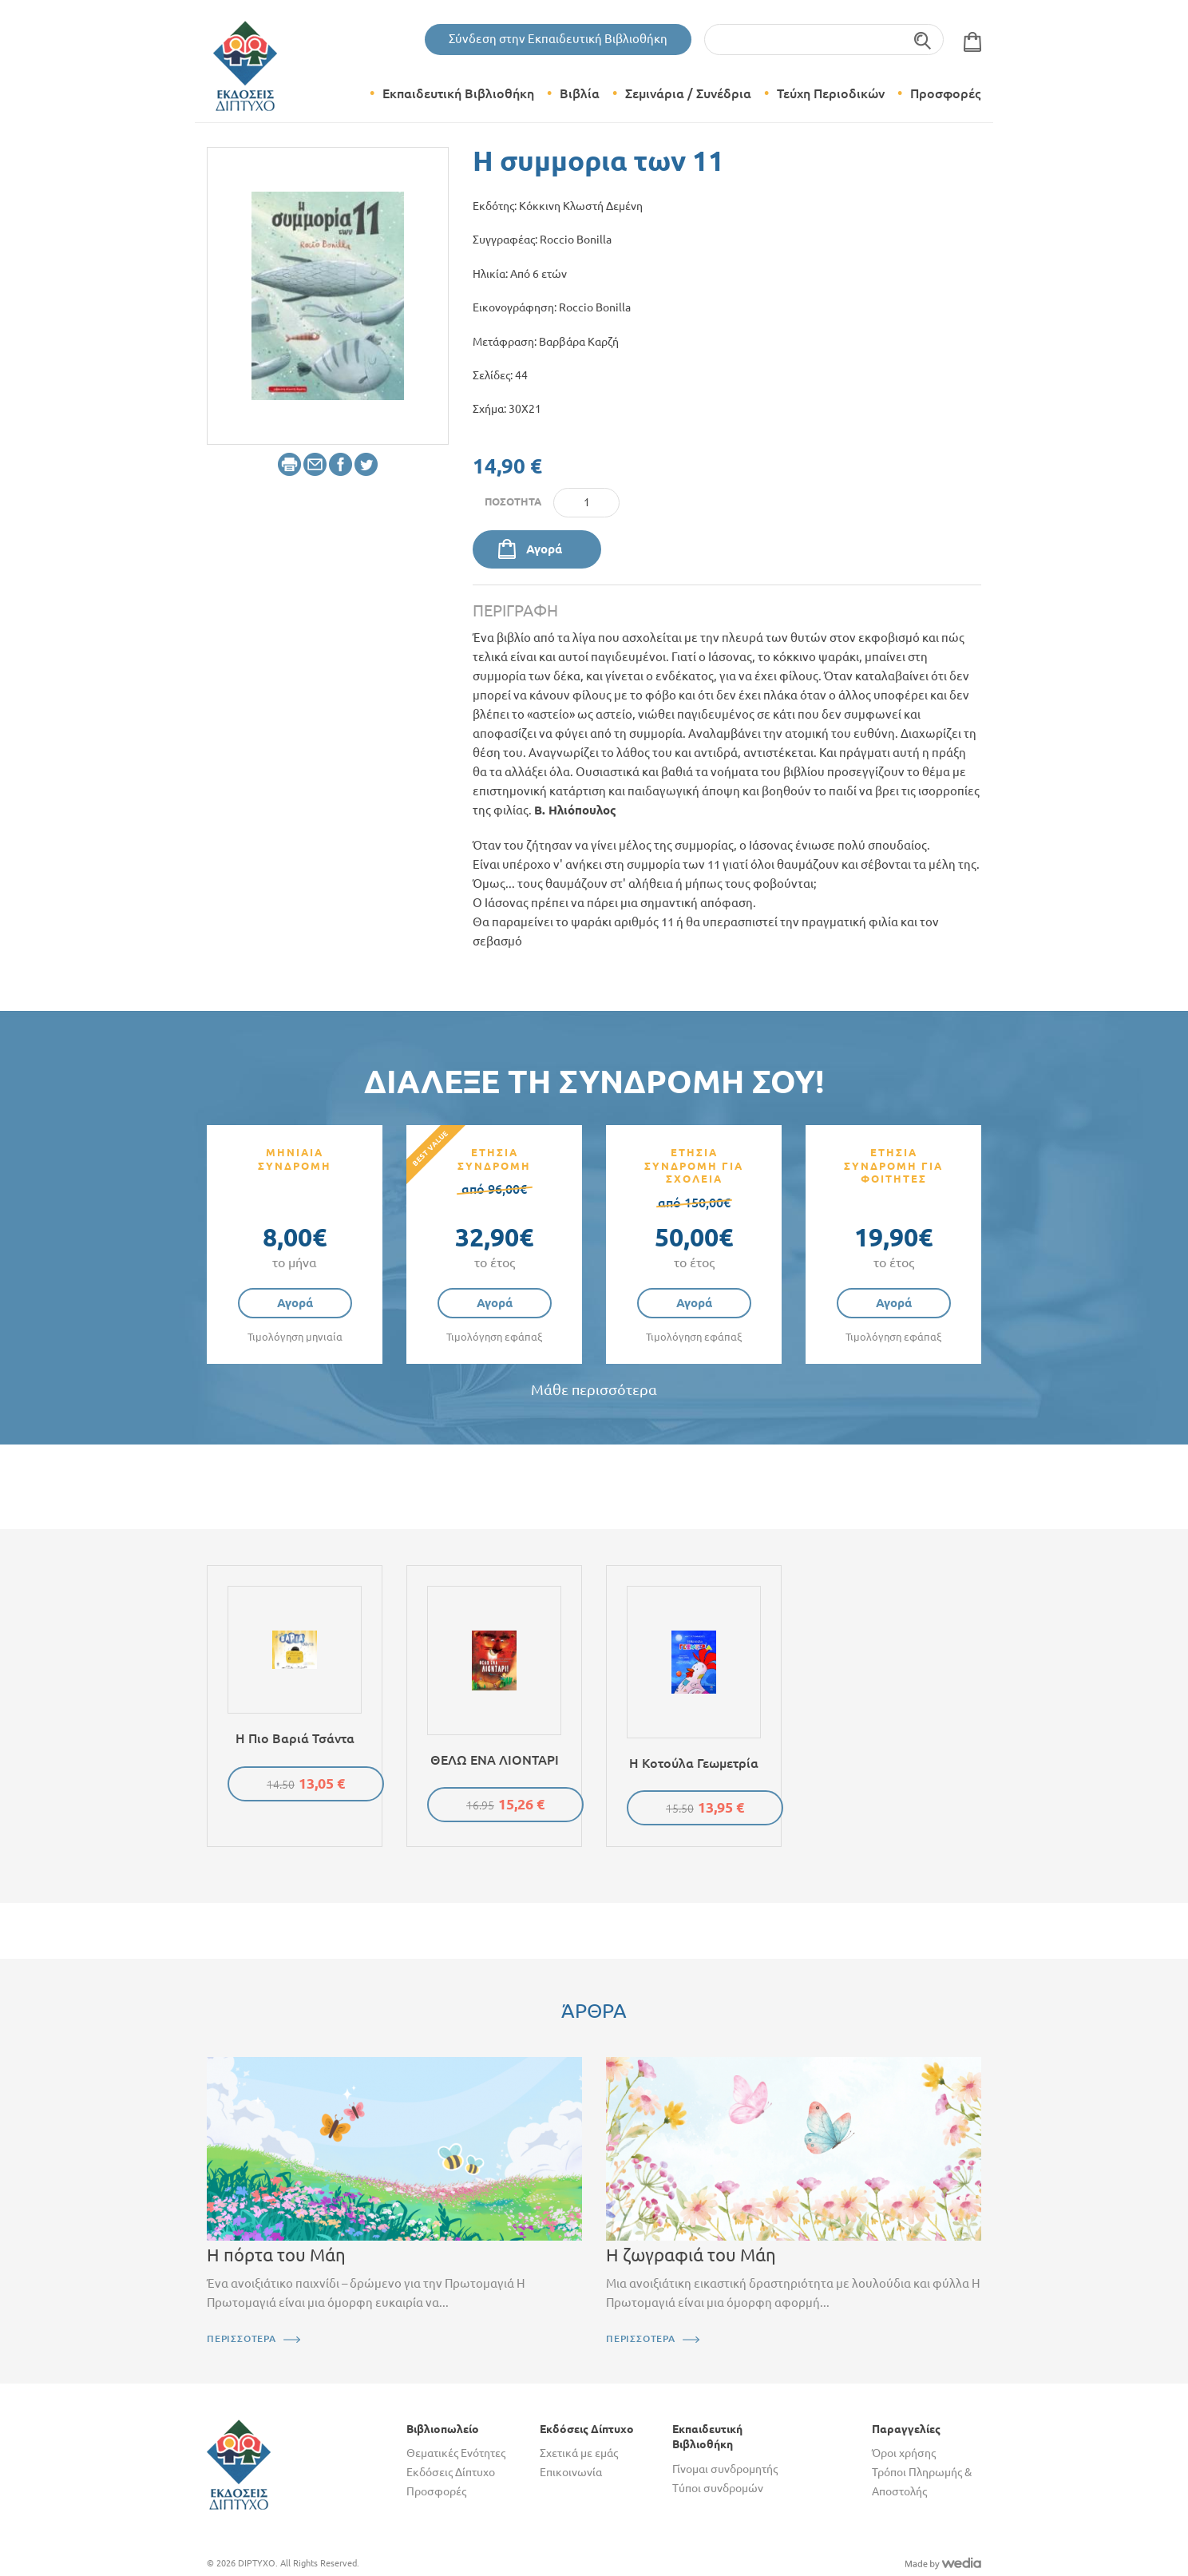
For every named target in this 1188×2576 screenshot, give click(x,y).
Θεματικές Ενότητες (455, 2453)
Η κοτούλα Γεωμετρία (693, 1763)
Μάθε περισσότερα (594, 1389)
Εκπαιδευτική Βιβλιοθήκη (458, 93)
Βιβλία (580, 93)
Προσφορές (945, 93)
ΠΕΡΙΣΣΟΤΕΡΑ (241, 2338)
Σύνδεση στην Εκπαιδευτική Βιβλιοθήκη (558, 39)
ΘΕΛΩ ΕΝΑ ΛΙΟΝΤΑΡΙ (494, 1760)
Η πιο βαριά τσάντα (295, 1738)
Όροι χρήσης (904, 2453)
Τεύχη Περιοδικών (831, 93)
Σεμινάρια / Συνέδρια (688, 93)
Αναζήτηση (923, 40)
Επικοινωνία (571, 2472)
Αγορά (544, 549)
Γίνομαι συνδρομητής (725, 2469)
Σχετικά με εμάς (579, 2453)
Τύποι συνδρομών (717, 2488)
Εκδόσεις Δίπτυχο (450, 2472)
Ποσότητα (513, 501)
